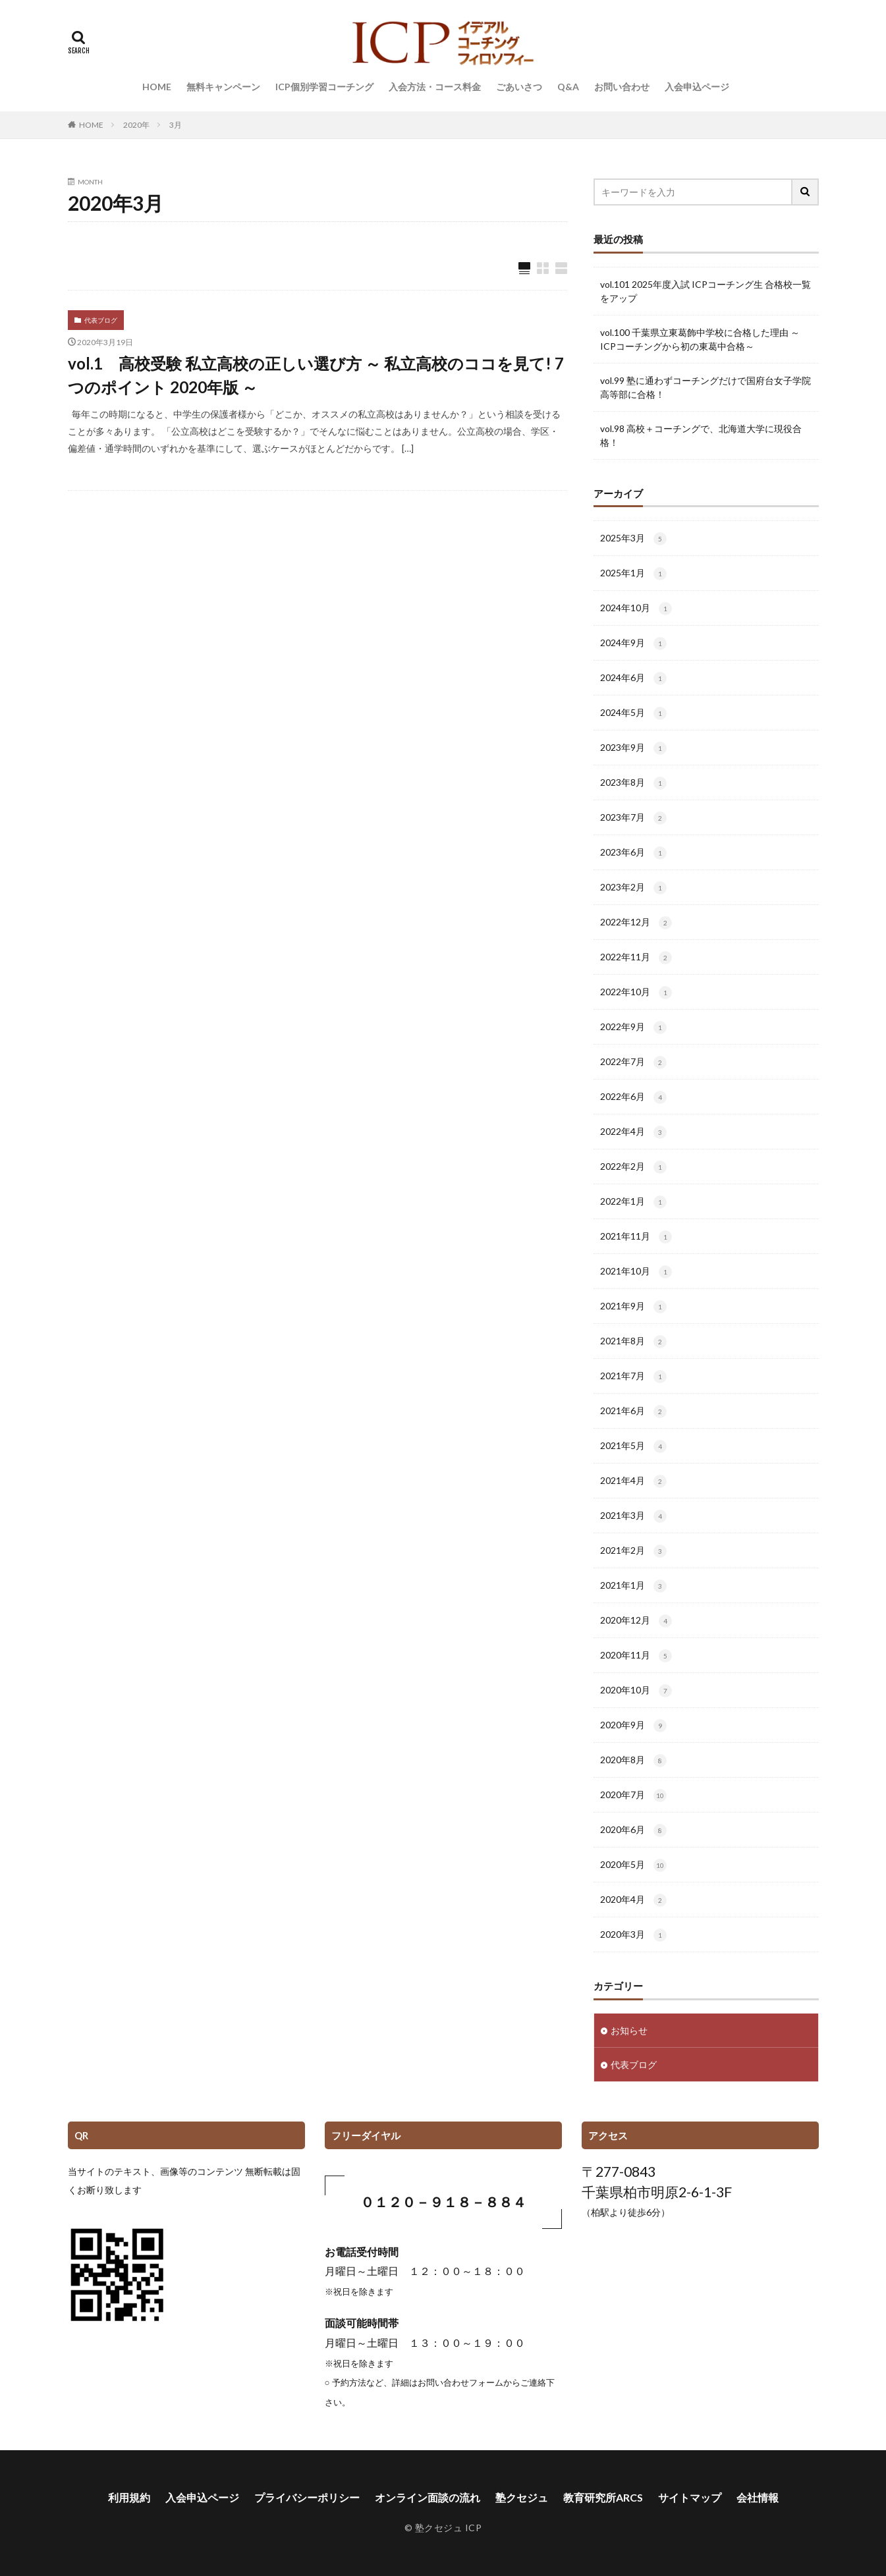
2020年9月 (633, 1725)
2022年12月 (636, 922)
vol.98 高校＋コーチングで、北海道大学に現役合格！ (701, 435)
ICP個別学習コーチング (324, 86)
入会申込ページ (697, 86)
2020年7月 (633, 1795)
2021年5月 (633, 1446)
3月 (175, 125)
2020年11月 (636, 1655)
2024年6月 (633, 678)
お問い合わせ (622, 86)
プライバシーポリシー (307, 2497)
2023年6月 (633, 853)
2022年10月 (636, 992)
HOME (156, 86)
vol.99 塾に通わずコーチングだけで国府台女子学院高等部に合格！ (705, 387)
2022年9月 (633, 1027)
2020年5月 (633, 1865)
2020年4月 (633, 1900)
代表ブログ (100, 320)
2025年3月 (633, 538)
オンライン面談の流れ (427, 2497)
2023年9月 (633, 748)
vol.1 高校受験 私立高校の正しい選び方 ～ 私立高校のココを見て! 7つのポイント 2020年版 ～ (316, 375)
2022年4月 (633, 1132)
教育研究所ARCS (603, 2497)
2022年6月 (633, 1097)
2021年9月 (633, 1306)
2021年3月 (633, 1516)
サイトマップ (689, 2497)
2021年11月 (636, 1237)
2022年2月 (633, 1167)
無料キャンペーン (223, 86)
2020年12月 (636, 1621)
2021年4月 (633, 1481)
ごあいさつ (519, 86)
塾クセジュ (521, 2497)
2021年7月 (633, 1376)
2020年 (136, 125)
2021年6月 (633, 1411)
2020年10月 (636, 1690)
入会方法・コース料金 (435, 86)
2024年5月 (633, 713)
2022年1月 (633, 1202)
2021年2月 (633, 1551)
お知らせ (629, 2030)
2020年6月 (633, 1830)
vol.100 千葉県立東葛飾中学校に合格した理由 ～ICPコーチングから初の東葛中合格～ (700, 339)
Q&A (568, 86)
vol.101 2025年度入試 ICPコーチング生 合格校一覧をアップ (705, 291)
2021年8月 (633, 1341)
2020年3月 (633, 1935)
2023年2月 (633, 887)
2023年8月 (633, 783)
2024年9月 (633, 643)
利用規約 (129, 2497)
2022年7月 (633, 1062)
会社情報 (757, 2497)
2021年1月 (633, 1586)
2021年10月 (636, 1271)
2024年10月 (636, 608)
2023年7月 (633, 818)
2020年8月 (633, 1760)
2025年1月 (633, 573)
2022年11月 (636, 957)
